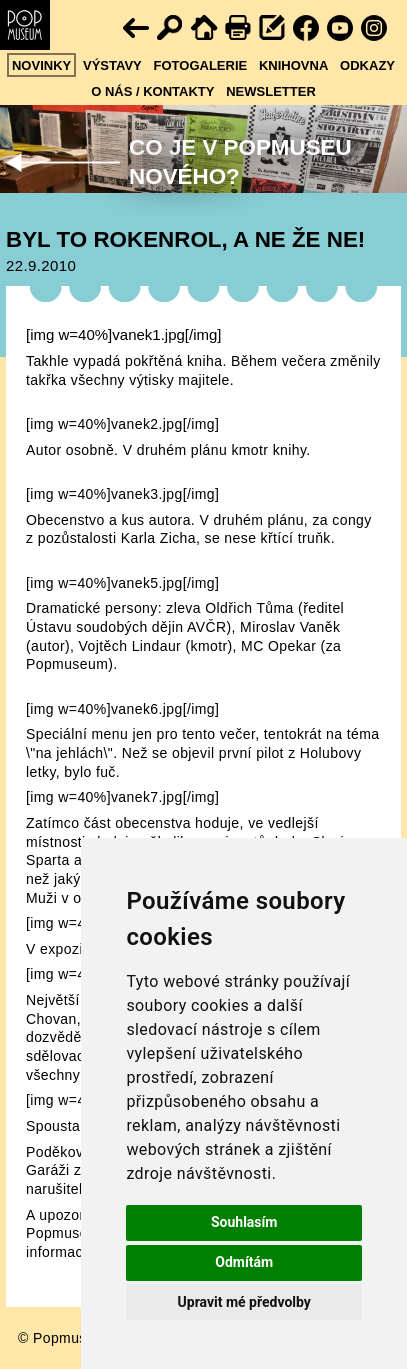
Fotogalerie (201, 65)
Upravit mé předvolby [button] (244, 1302)
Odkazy (367, 65)
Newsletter (271, 91)
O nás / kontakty (152, 91)
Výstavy (112, 65)
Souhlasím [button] (244, 1222)
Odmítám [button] (244, 1262)
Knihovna (293, 65)
